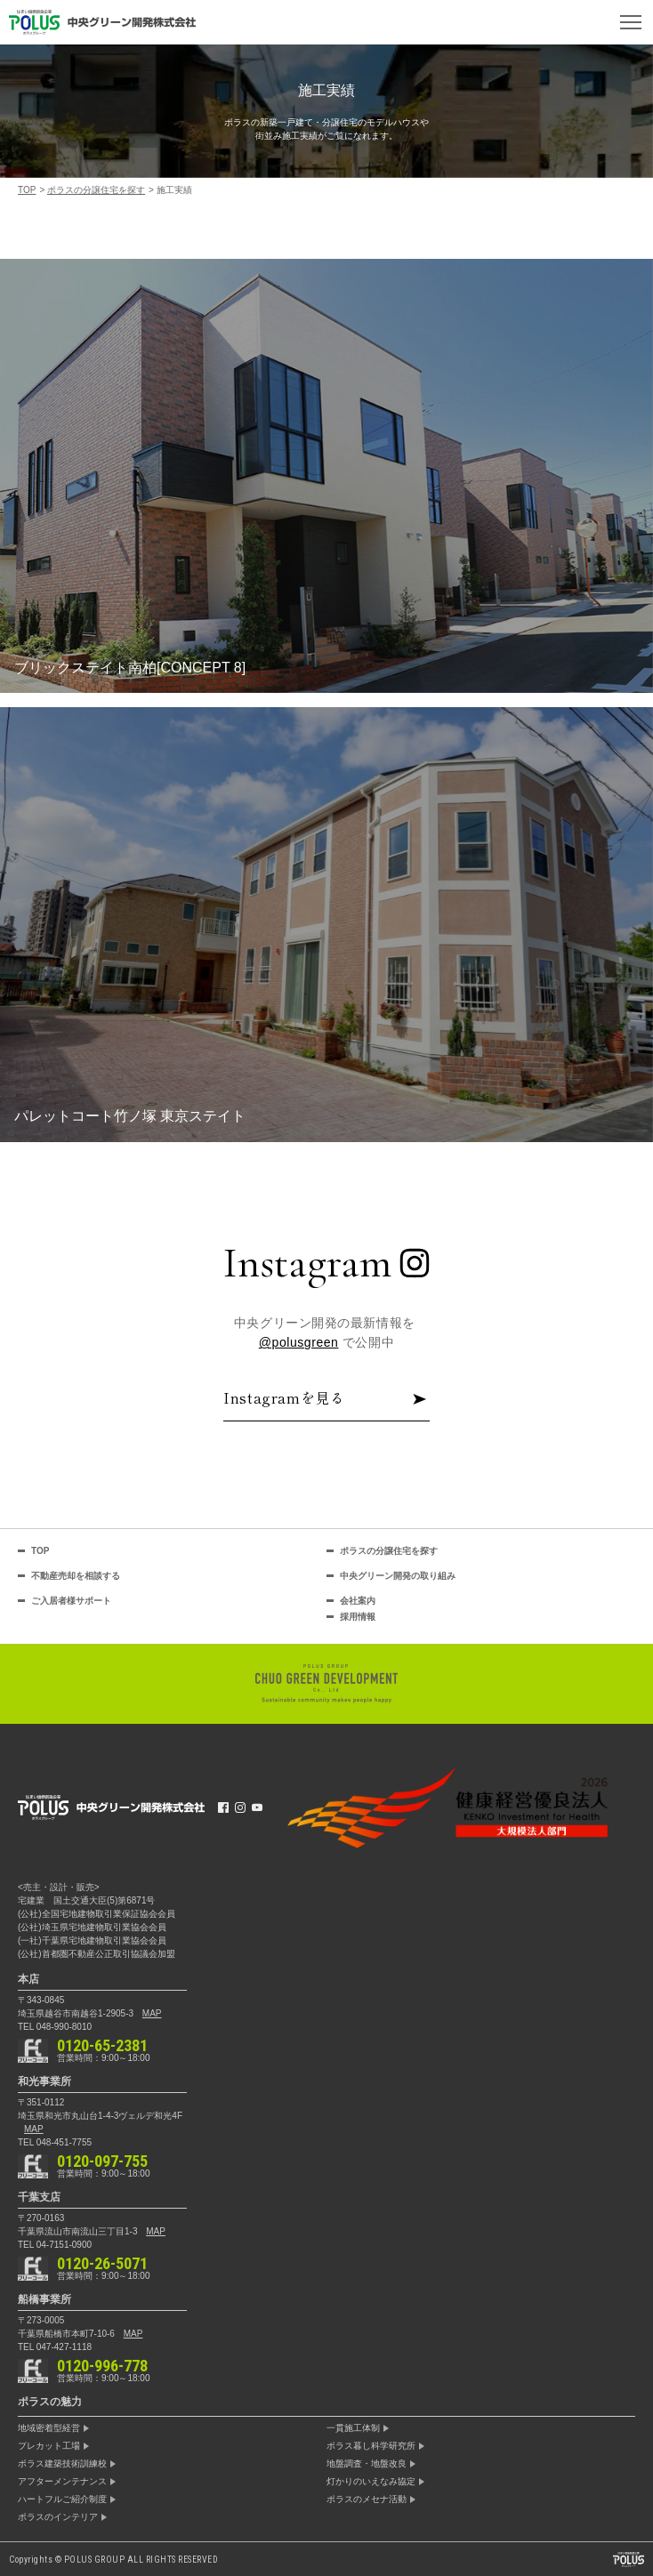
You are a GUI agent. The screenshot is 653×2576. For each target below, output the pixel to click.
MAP (152, 2013)
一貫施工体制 (353, 2428)
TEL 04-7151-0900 (55, 2245)
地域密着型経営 (49, 2428)
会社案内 (357, 1601)
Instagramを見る (326, 1399)
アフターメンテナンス (62, 2481)
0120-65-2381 (102, 2046)
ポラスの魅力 (50, 2401)
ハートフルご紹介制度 (62, 2499)
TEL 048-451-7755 (55, 2142)
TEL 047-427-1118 (55, 2347)
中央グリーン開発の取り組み (397, 1576)
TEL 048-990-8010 (55, 2027)
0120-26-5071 (102, 2264)
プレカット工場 (49, 2446)
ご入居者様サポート (71, 1601)
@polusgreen (299, 1342)
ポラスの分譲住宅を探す (389, 1551)
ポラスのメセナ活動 (366, 2499)
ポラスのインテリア (58, 2517)
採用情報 (357, 1617)
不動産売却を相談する (75, 1576)
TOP (40, 1551)
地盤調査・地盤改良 (366, 2463)
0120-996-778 (102, 2366)
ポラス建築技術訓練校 (62, 2463)
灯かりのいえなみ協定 (370, 2481)
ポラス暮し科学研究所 (370, 2446)
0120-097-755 (102, 2161)
